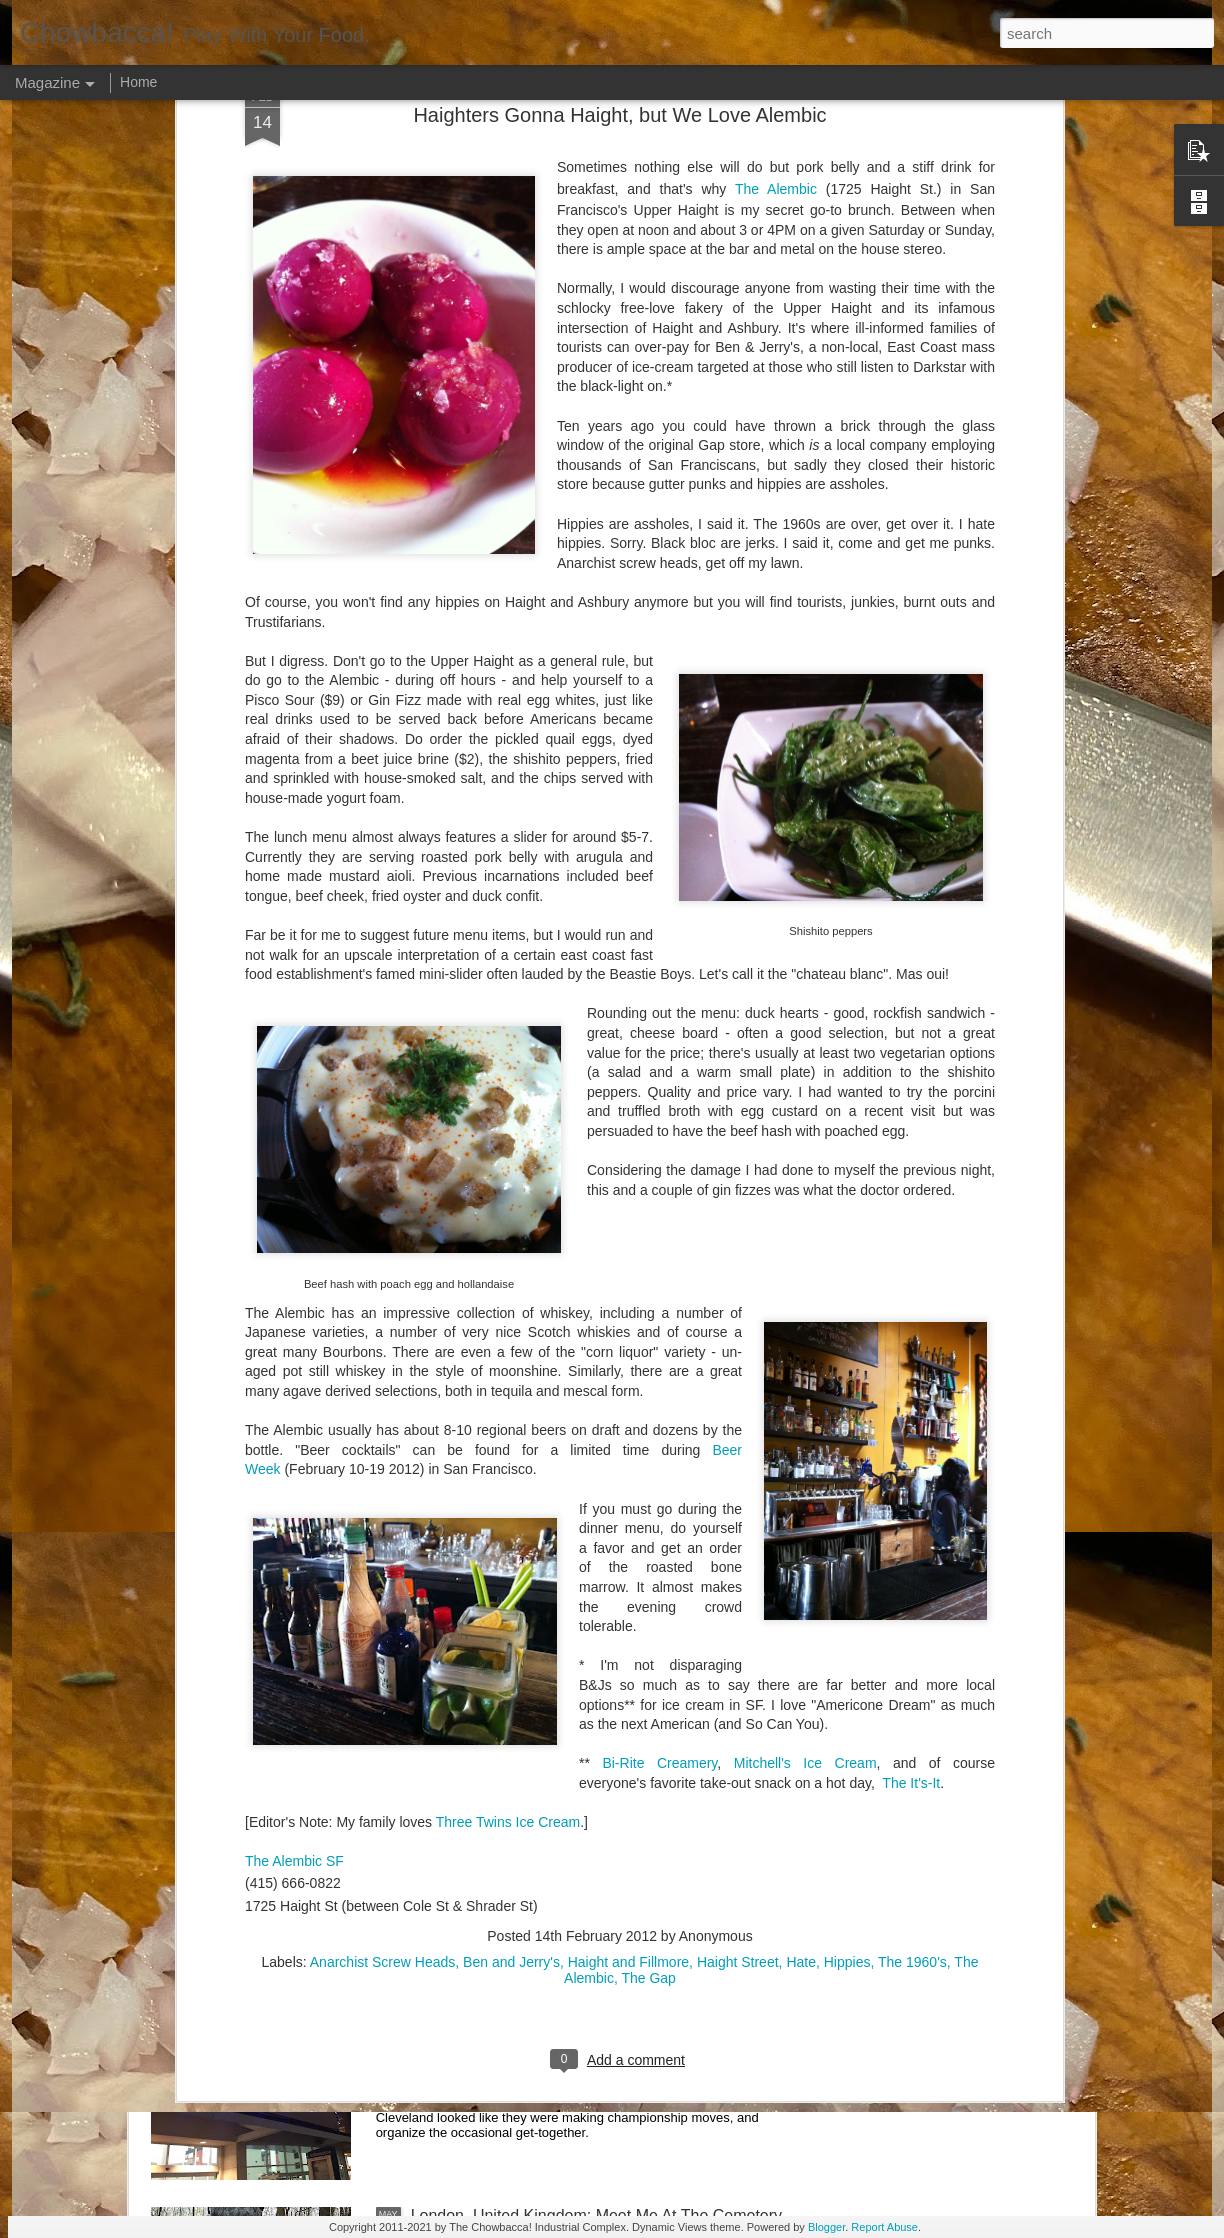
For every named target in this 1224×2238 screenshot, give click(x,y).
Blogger (826, 2227)
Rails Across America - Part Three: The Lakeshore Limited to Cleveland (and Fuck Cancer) (588, 1543)
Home (138, 82)
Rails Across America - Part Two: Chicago (558, 1761)
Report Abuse (884, 2227)
